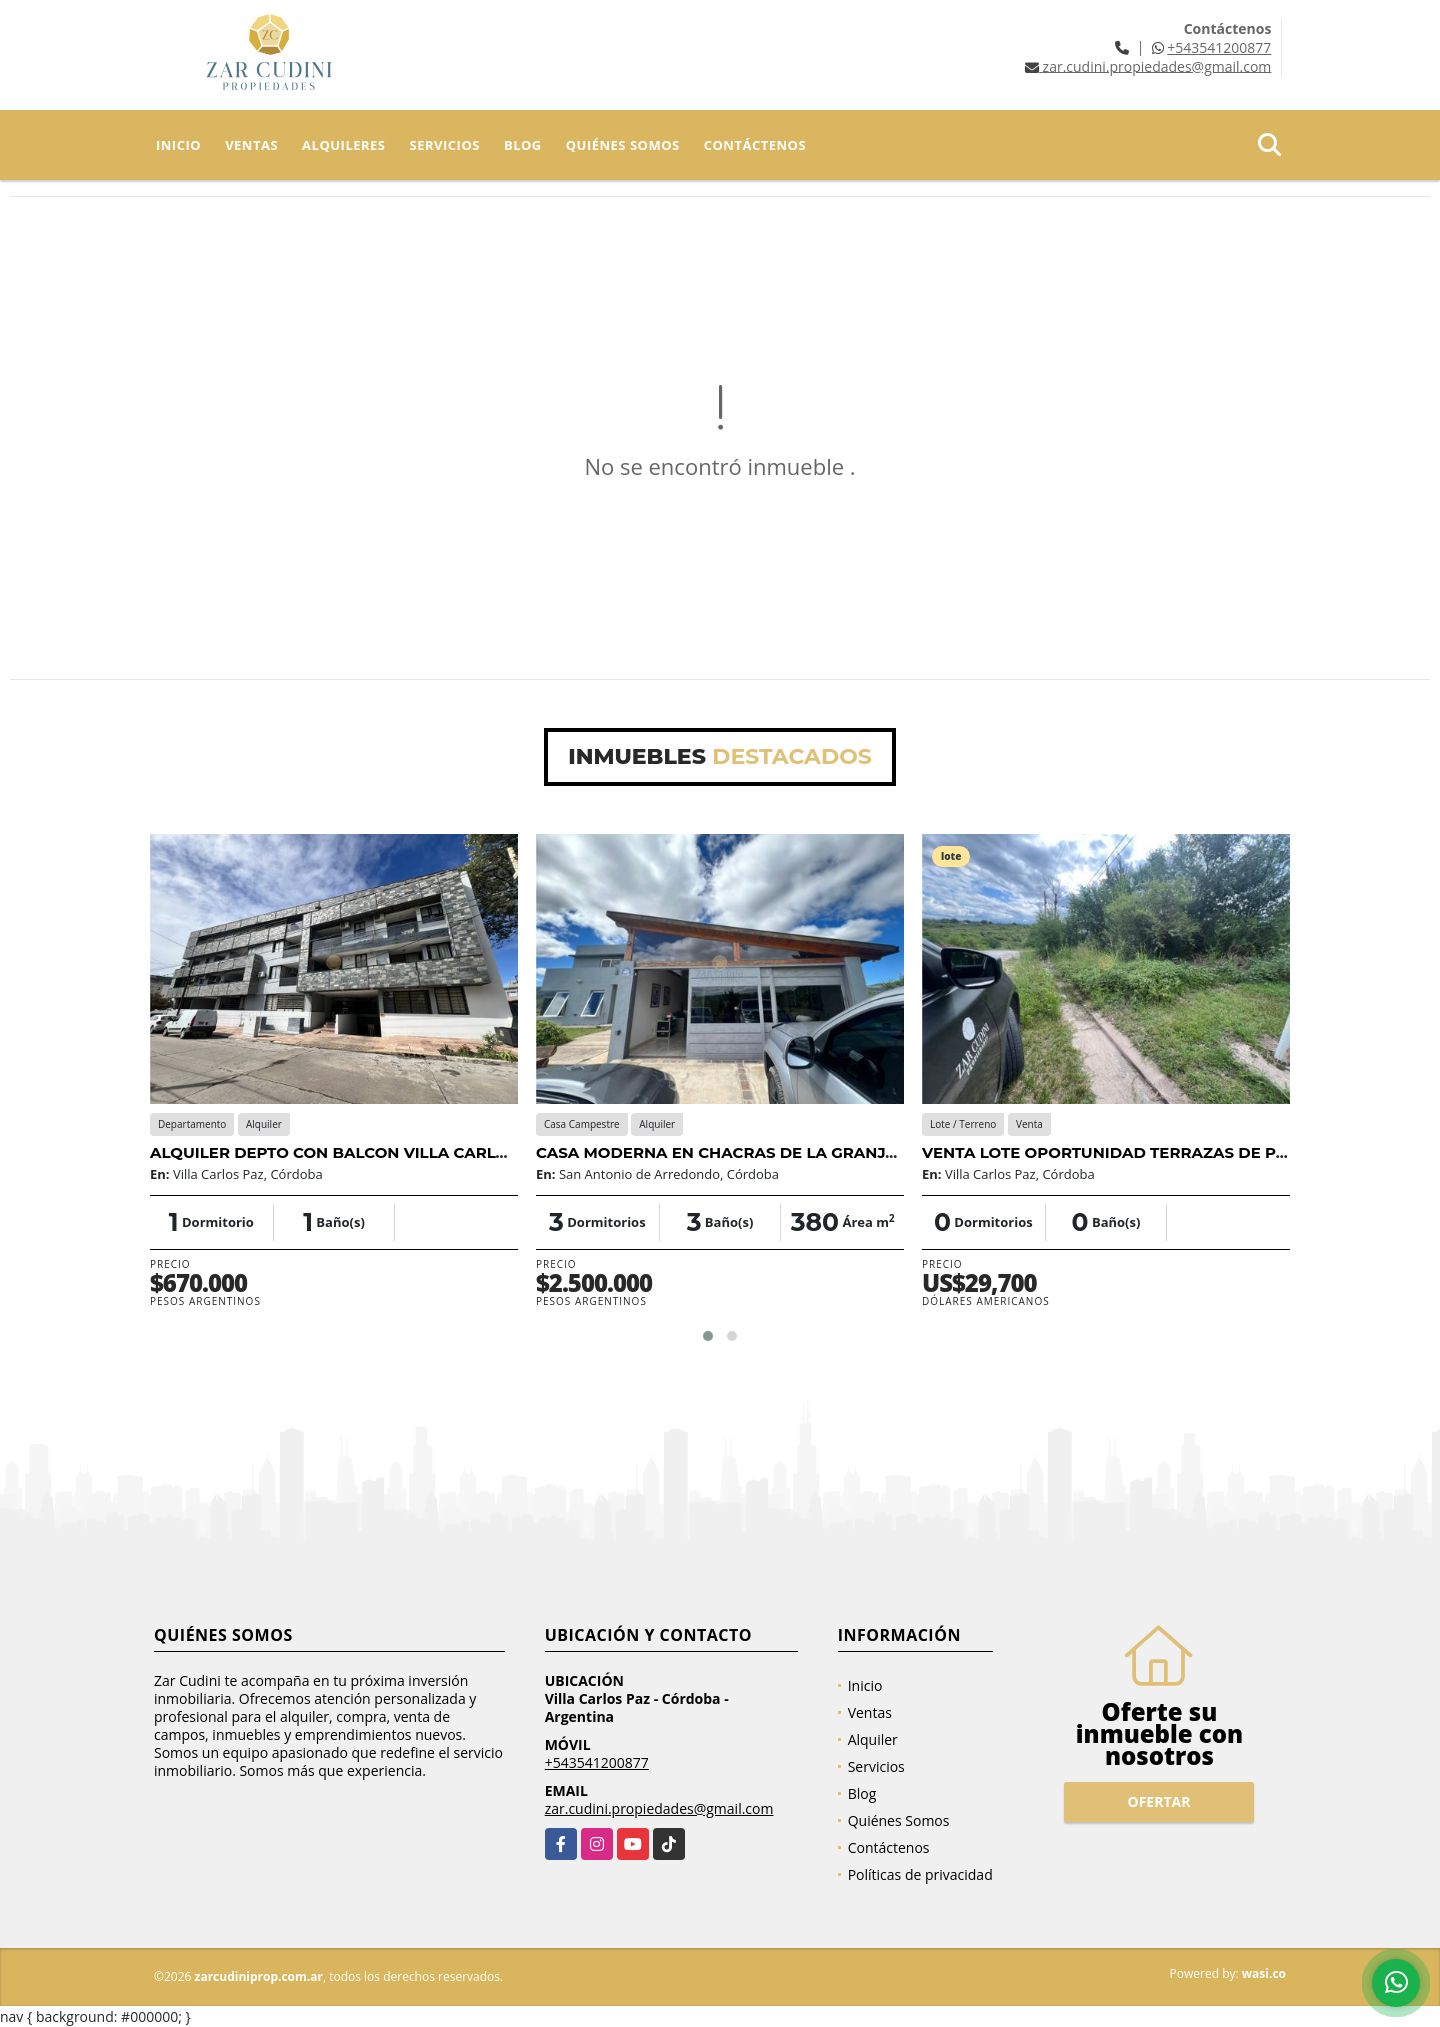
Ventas (251, 145)
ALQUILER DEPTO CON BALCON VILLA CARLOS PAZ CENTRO (387, 1152)
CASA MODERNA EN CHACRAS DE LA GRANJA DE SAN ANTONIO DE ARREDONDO (856, 1152)
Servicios (445, 145)
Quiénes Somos (623, 145)
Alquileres (343, 145)
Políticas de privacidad (920, 1874)
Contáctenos (755, 145)
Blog (523, 145)
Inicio (178, 145)
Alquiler (873, 1739)
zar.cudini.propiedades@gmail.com (659, 1808)
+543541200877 (1219, 47)
